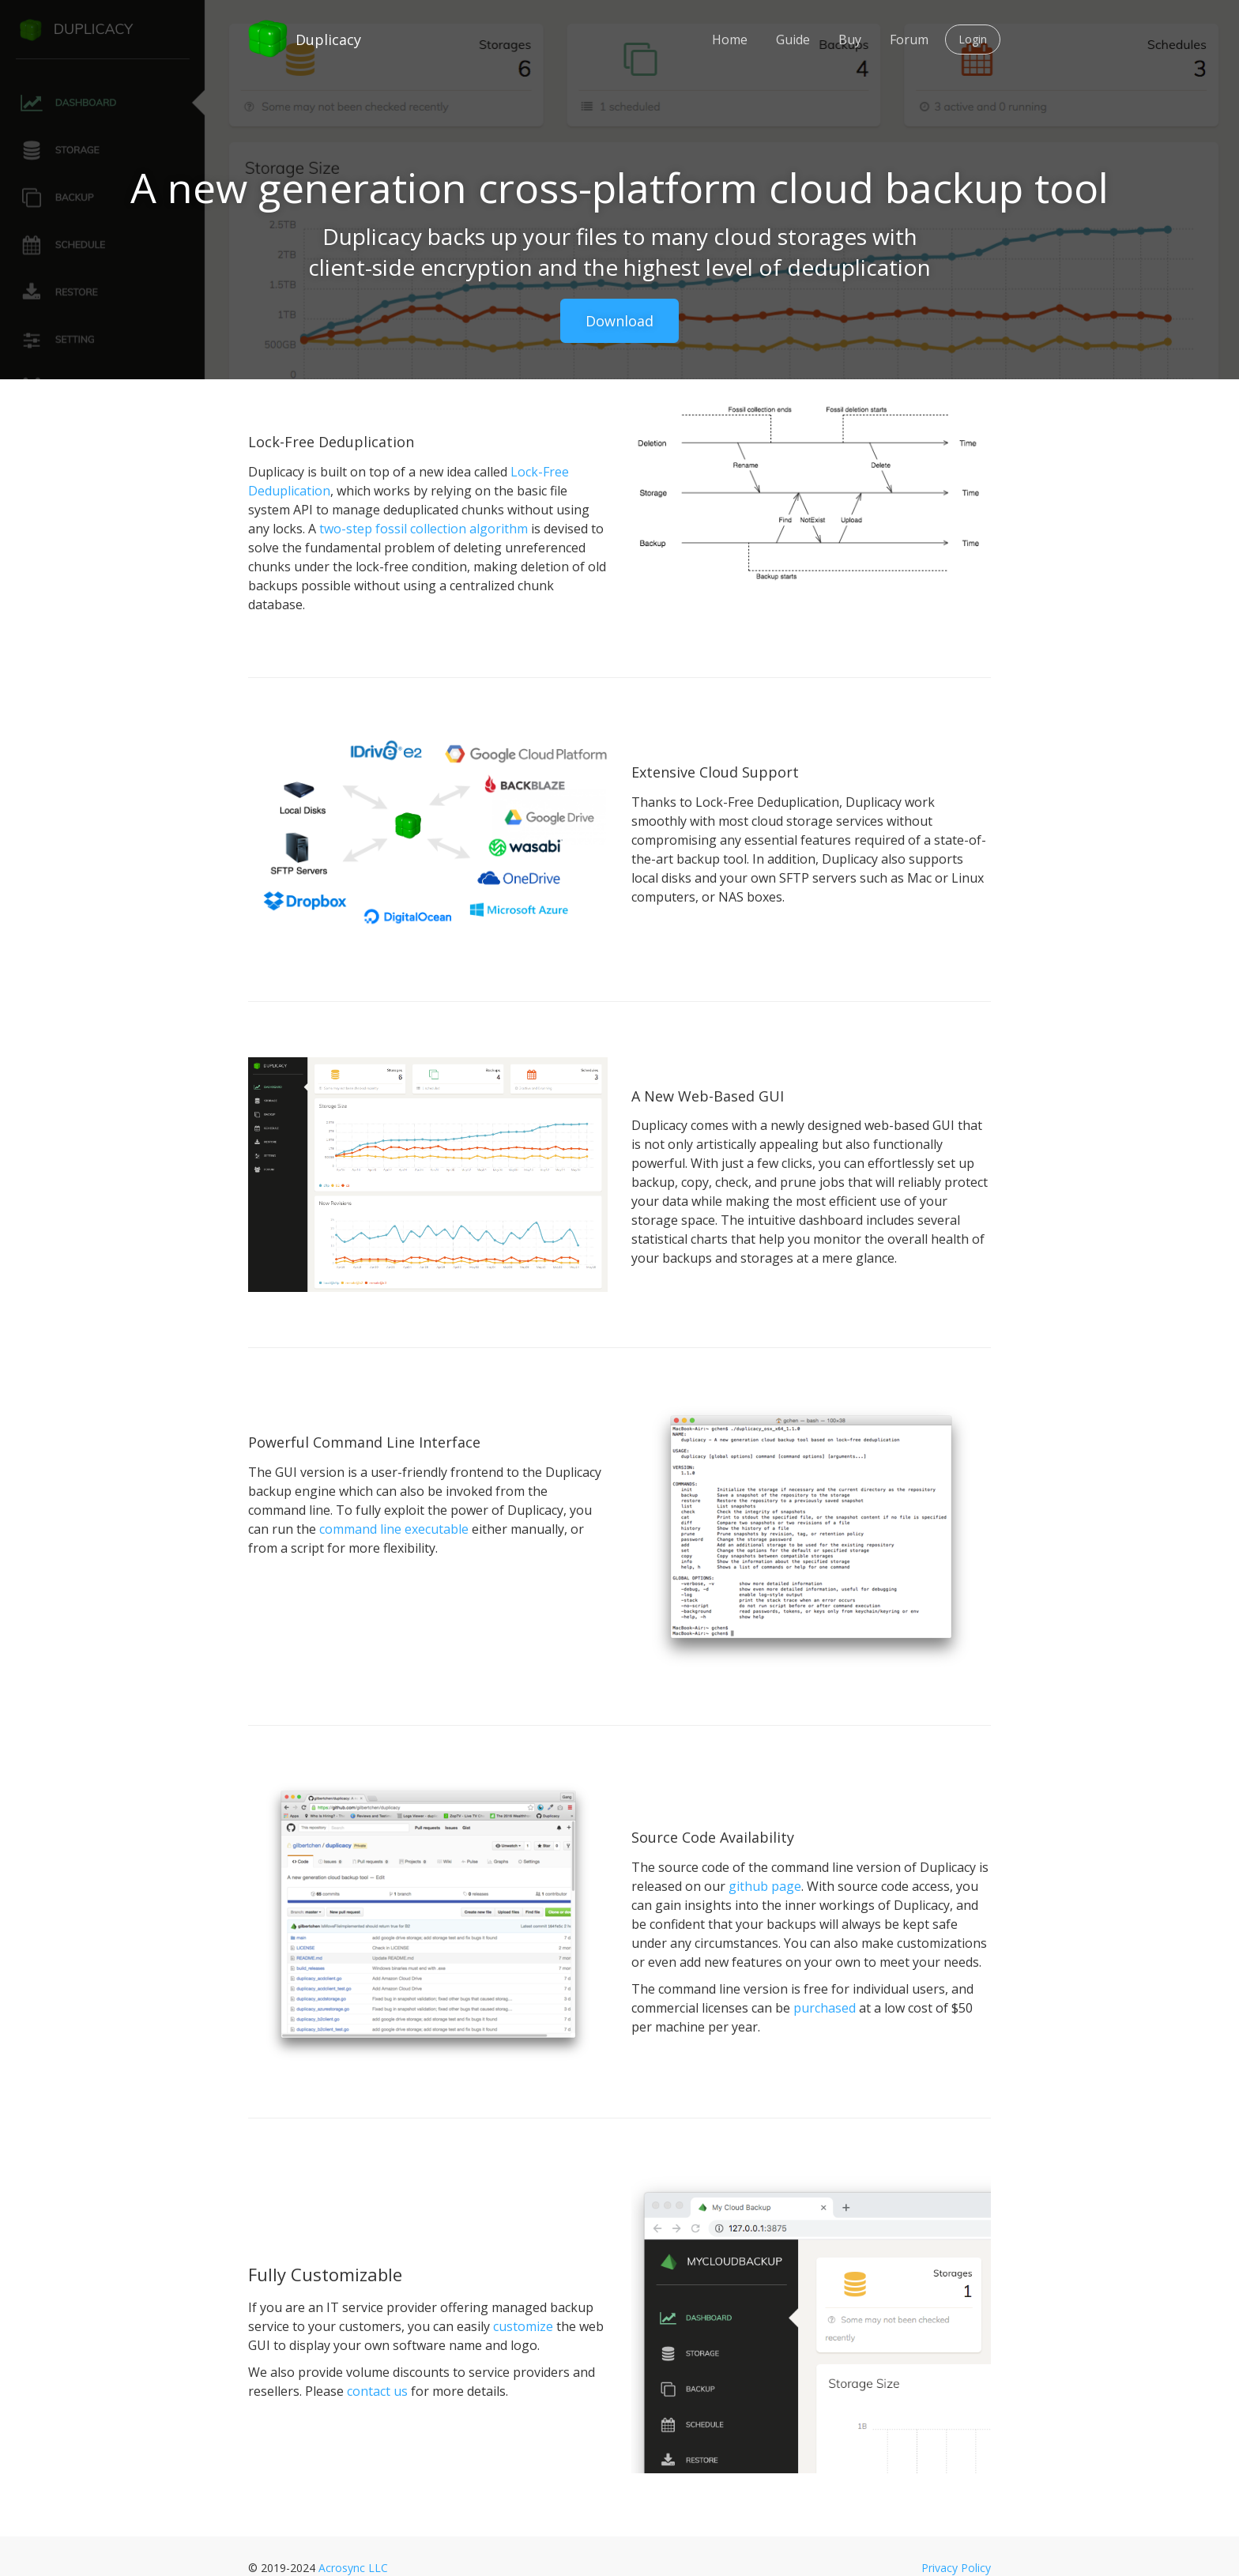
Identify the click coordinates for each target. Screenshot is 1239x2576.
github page (765, 1886)
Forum (909, 39)
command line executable (394, 1529)
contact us (377, 2391)
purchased (824, 2008)
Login (972, 39)
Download (619, 320)
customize (523, 2326)
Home (730, 39)
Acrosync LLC (353, 2567)
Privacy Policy (956, 2567)
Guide (793, 39)
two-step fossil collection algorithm (423, 528)
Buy (849, 39)
